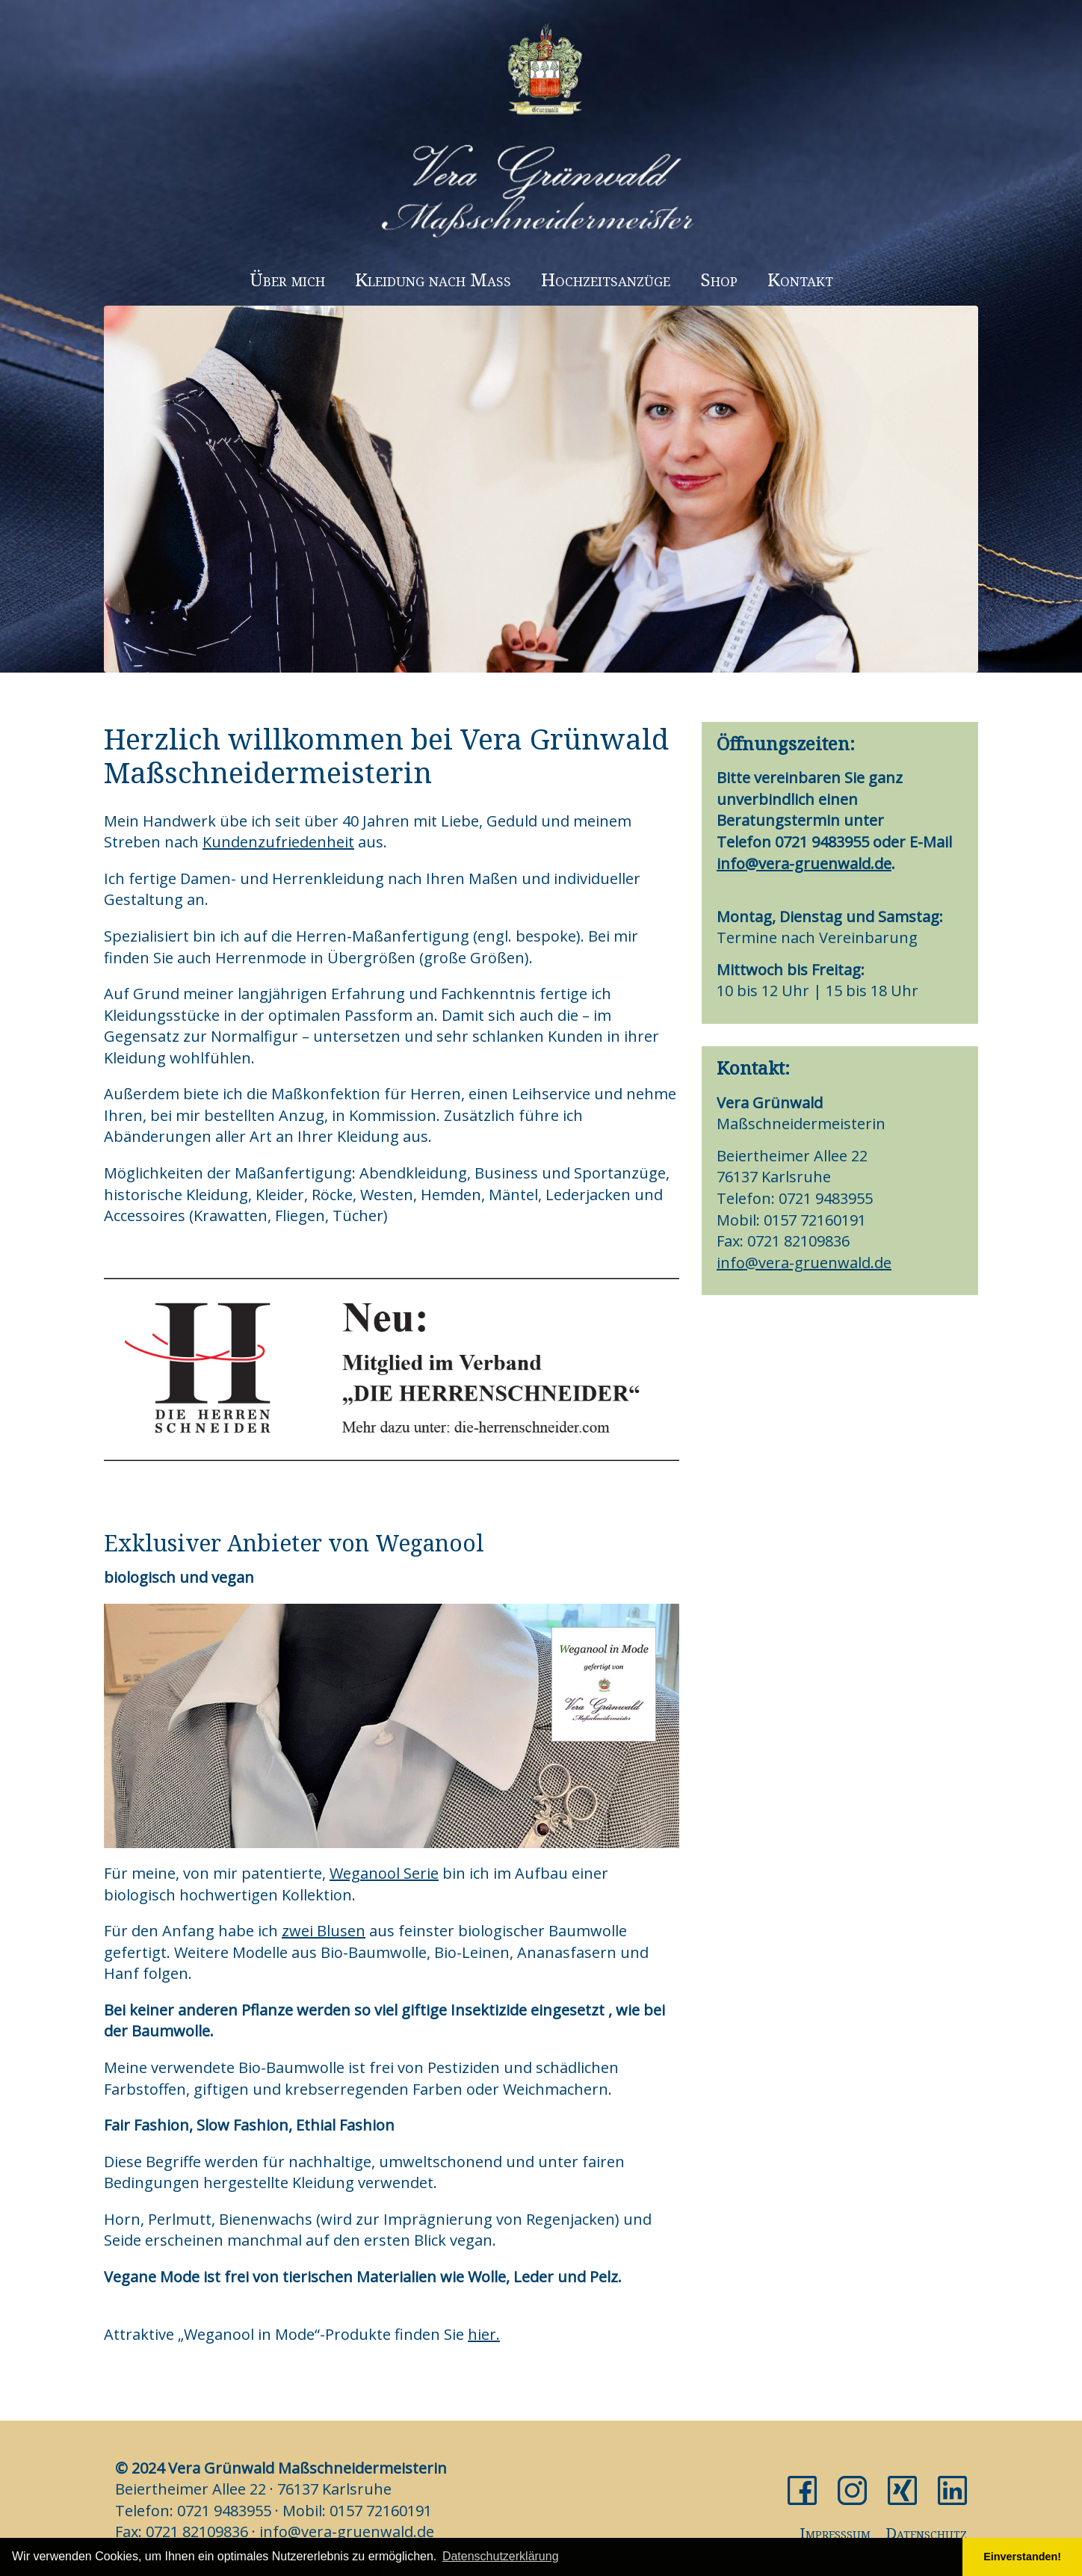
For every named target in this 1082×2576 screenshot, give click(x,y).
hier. (484, 2334)
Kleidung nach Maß (433, 279)
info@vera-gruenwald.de (804, 863)
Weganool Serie (384, 1873)
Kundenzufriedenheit (278, 842)
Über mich (287, 279)
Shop (719, 279)
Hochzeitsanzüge (605, 279)
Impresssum (835, 2533)
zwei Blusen (323, 1931)
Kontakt (800, 279)
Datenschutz (926, 2533)
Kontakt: (753, 1067)
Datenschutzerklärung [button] (500, 2556)
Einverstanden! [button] (1022, 2557)
